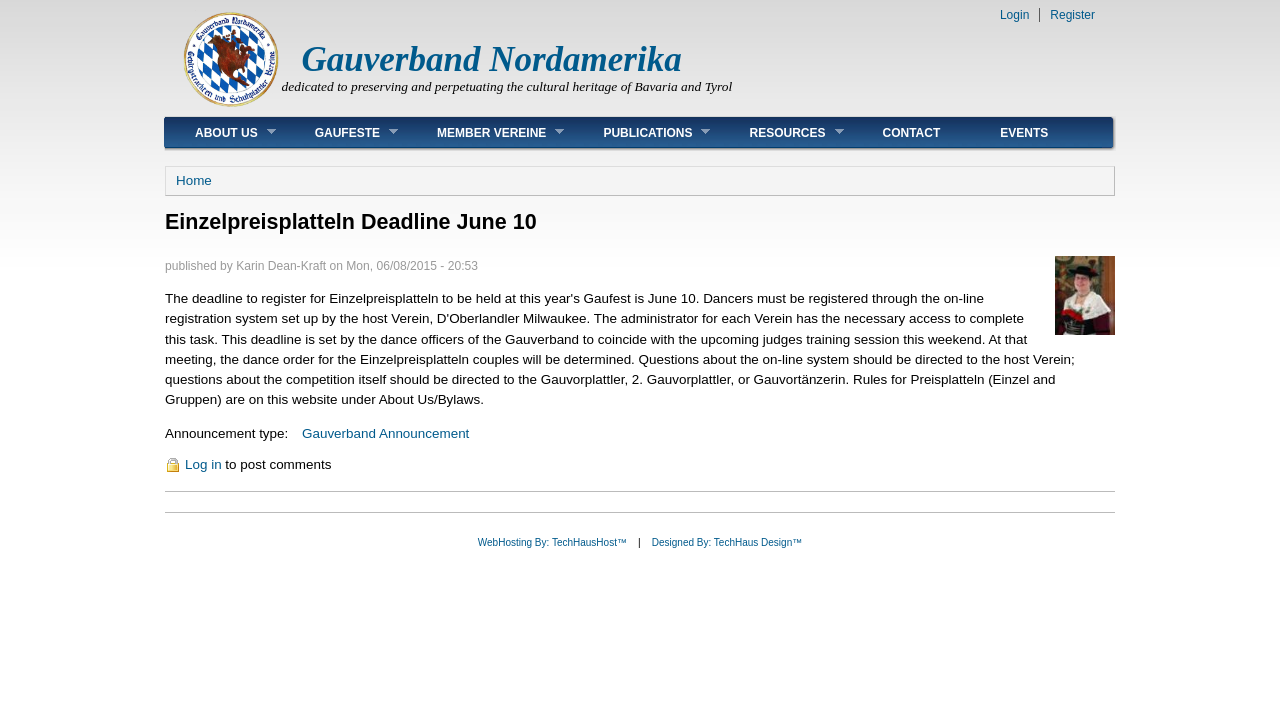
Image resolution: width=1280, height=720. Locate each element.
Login (1014, 15)
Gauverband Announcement (385, 433)
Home (194, 180)
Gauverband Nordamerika (492, 59)
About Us (220, 132)
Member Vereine (485, 132)
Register (1072, 15)
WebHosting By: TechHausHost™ (552, 542)
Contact (912, 133)
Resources (781, 132)
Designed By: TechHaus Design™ (727, 542)
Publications (641, 132)
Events (1024, 133)
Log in (203, 464)
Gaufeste (341, 132)
